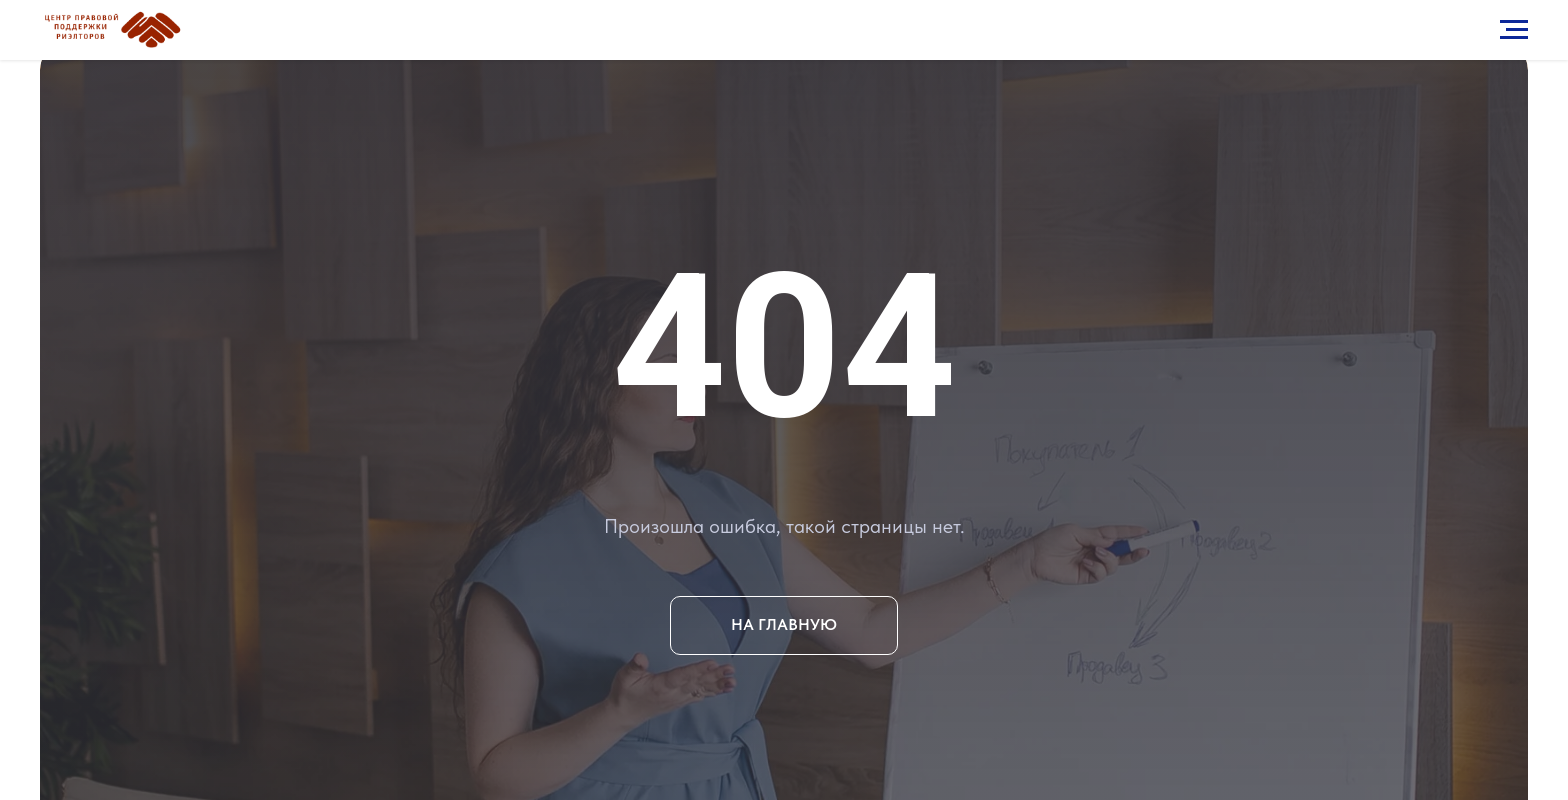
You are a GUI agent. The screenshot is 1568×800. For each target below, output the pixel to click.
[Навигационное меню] (1514, 30)
